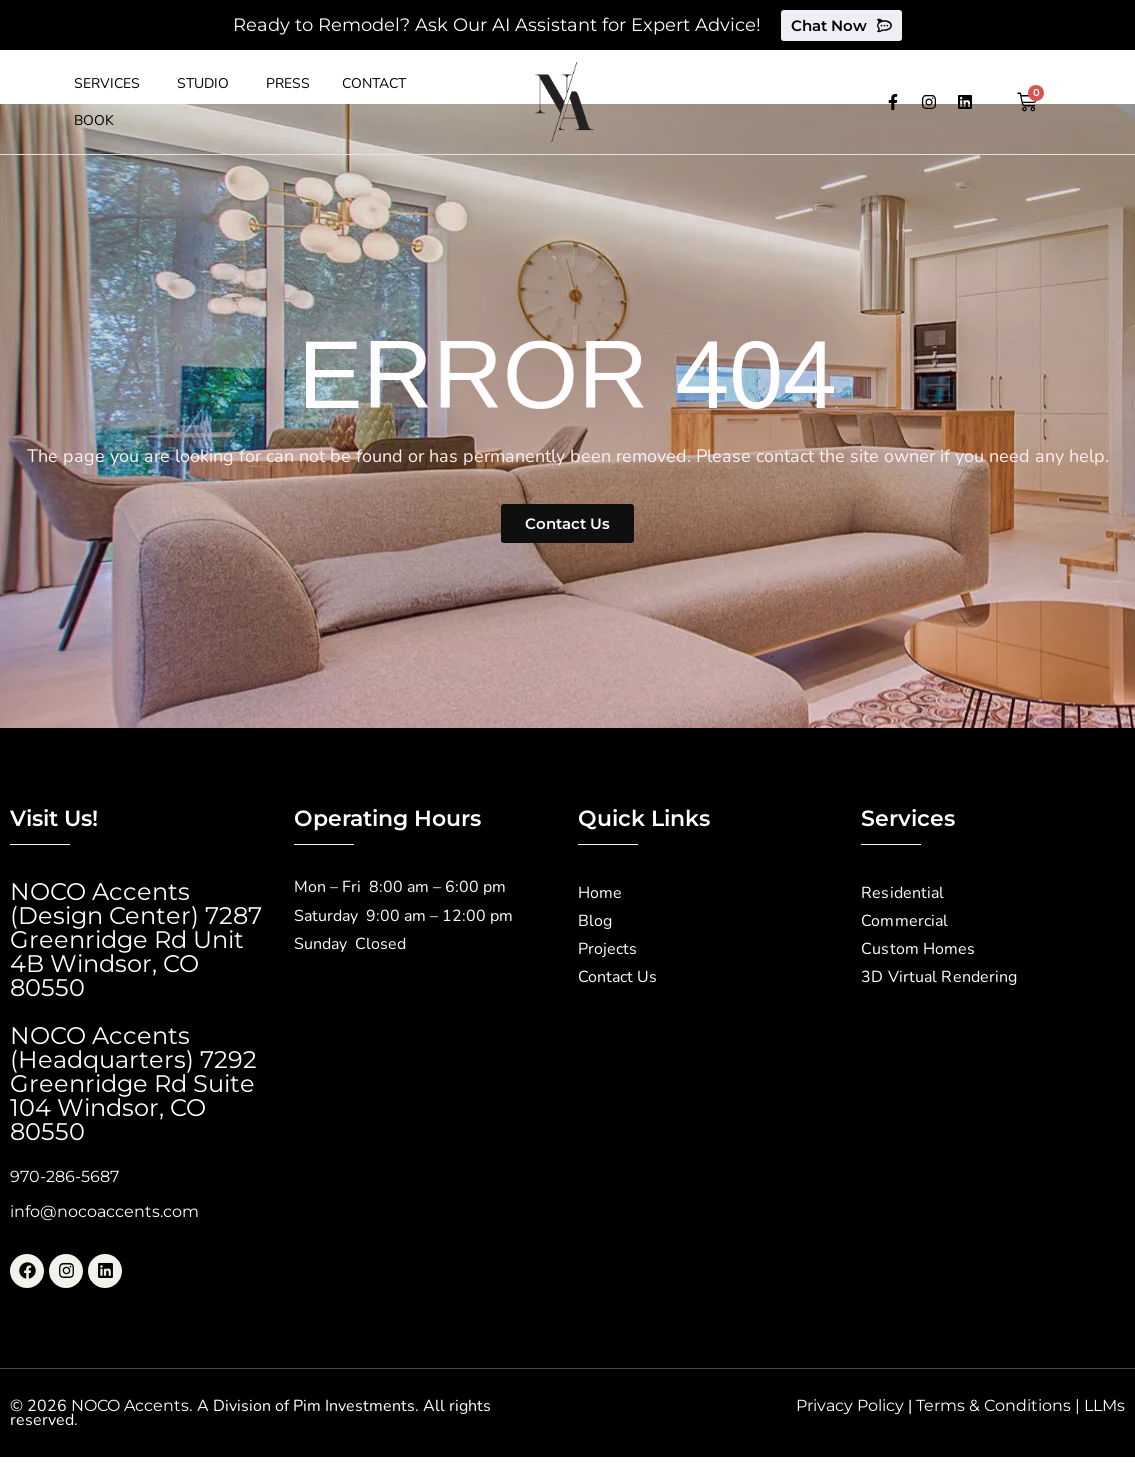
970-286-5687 (64, 1176)
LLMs (1104, 1405)
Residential (902, 894)
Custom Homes (917, 950)
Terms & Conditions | (1000, 1405)
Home (600, 894)
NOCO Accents (130, 1405)
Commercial (904, 922)
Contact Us (617, 978)
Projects (607, 950)
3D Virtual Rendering (938, 978)
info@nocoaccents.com (104, 1211)
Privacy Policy (850, 1405)
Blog (595, 922)
